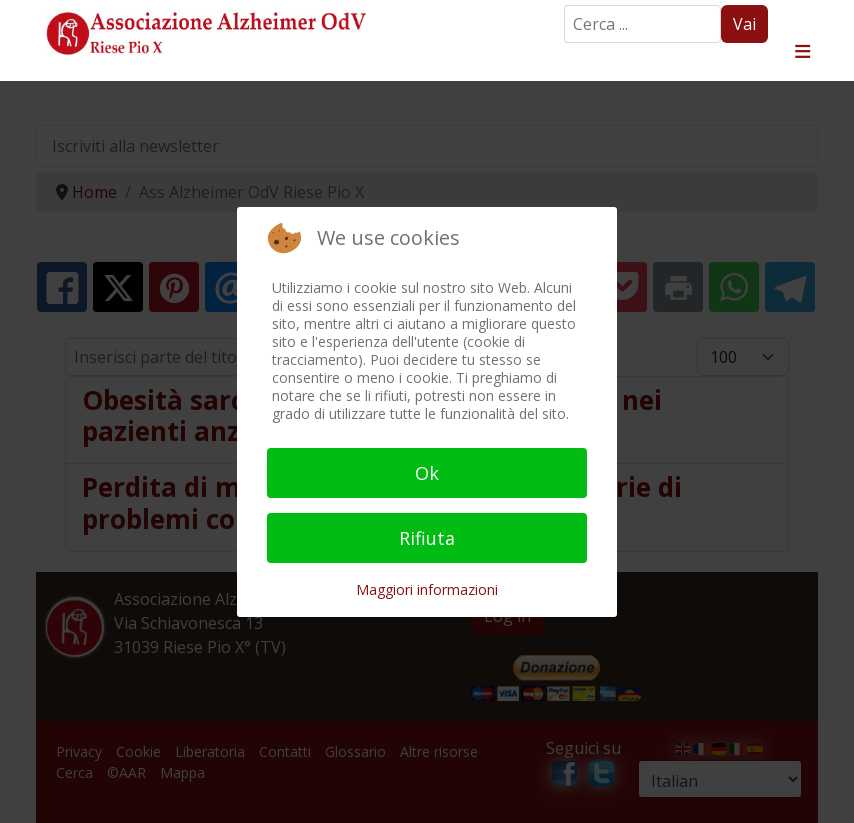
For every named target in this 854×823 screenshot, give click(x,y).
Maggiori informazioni (427, 589)
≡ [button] (803, 52)
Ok (427, 473)
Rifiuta (427, 538)
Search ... (564, 5)
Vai (744, 24)
